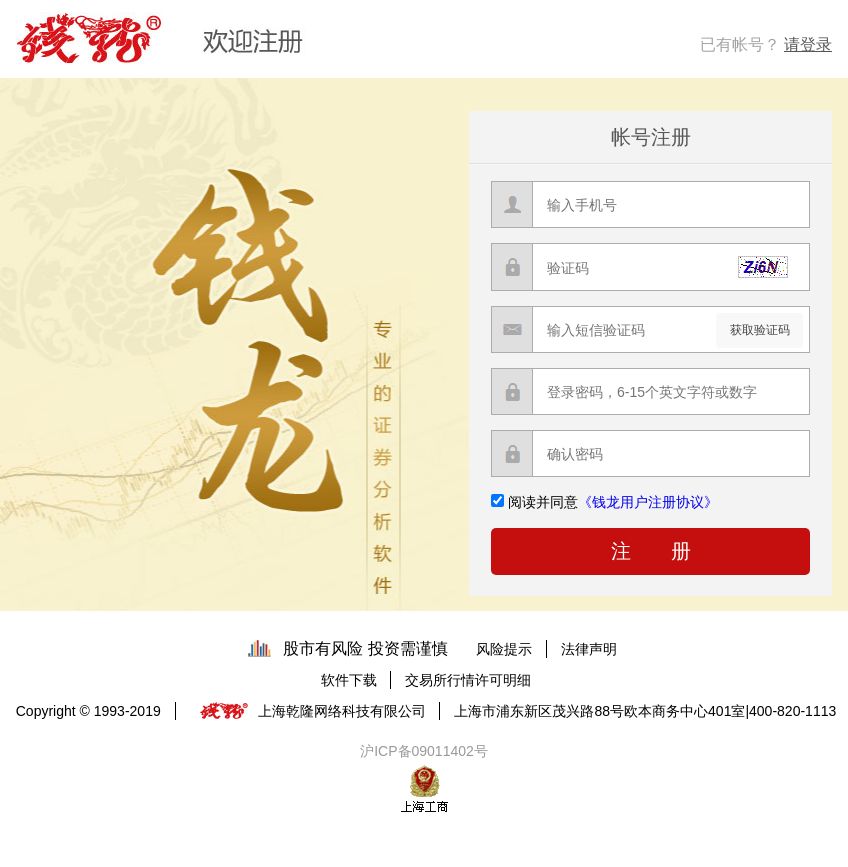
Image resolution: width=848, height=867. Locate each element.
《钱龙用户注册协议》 (648, 502)
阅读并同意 (613, 502)
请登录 (808, 44)
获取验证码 (760, 330)
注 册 (651, 551)
